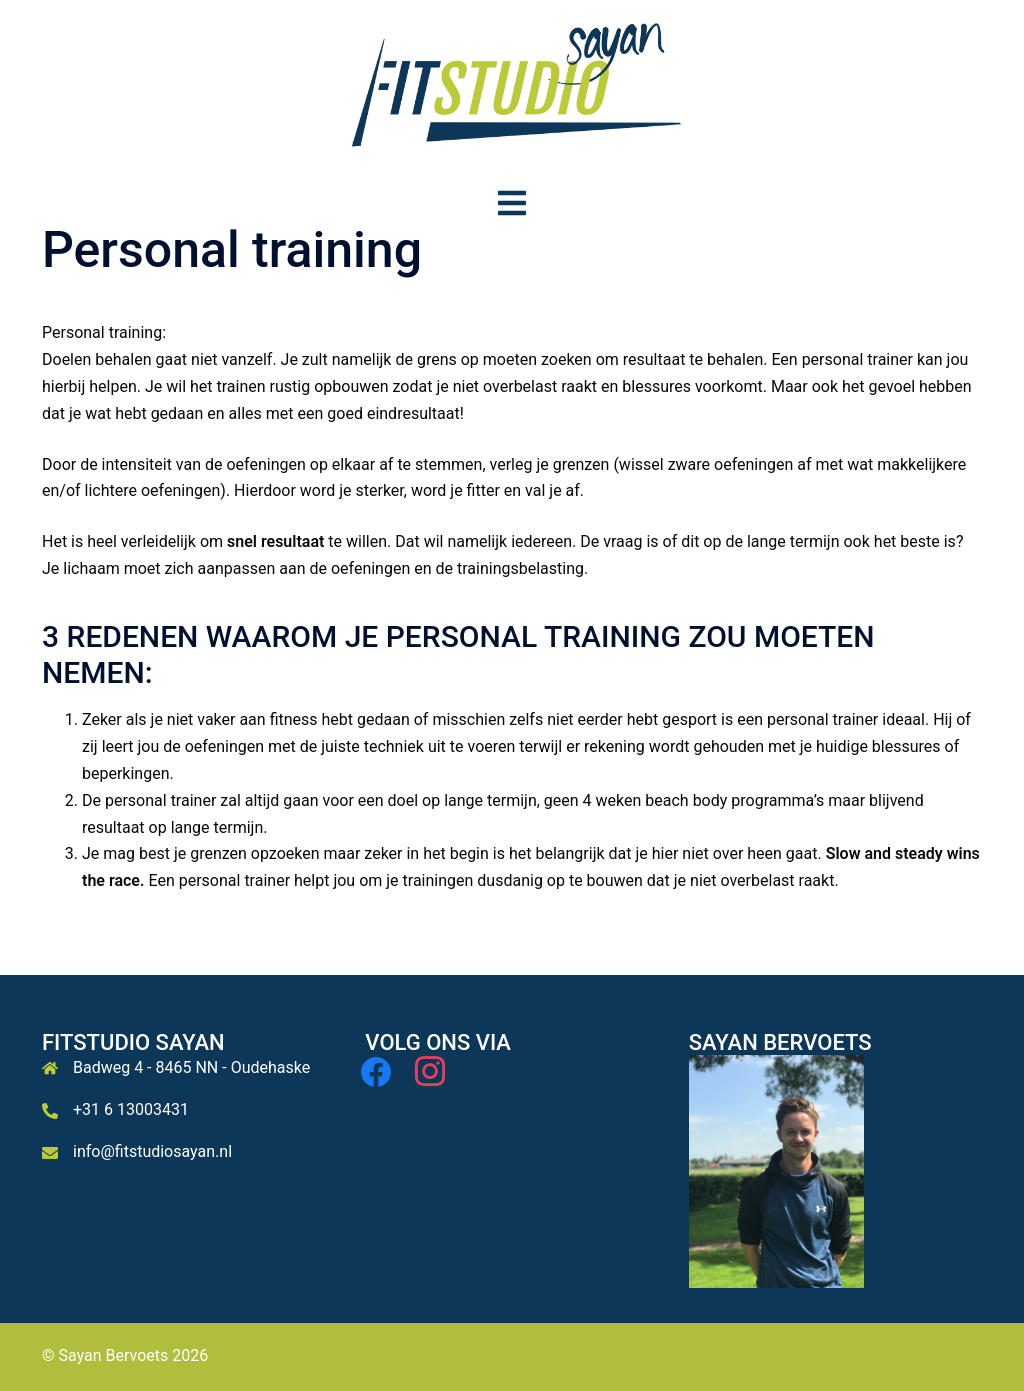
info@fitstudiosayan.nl (152, 1151)
